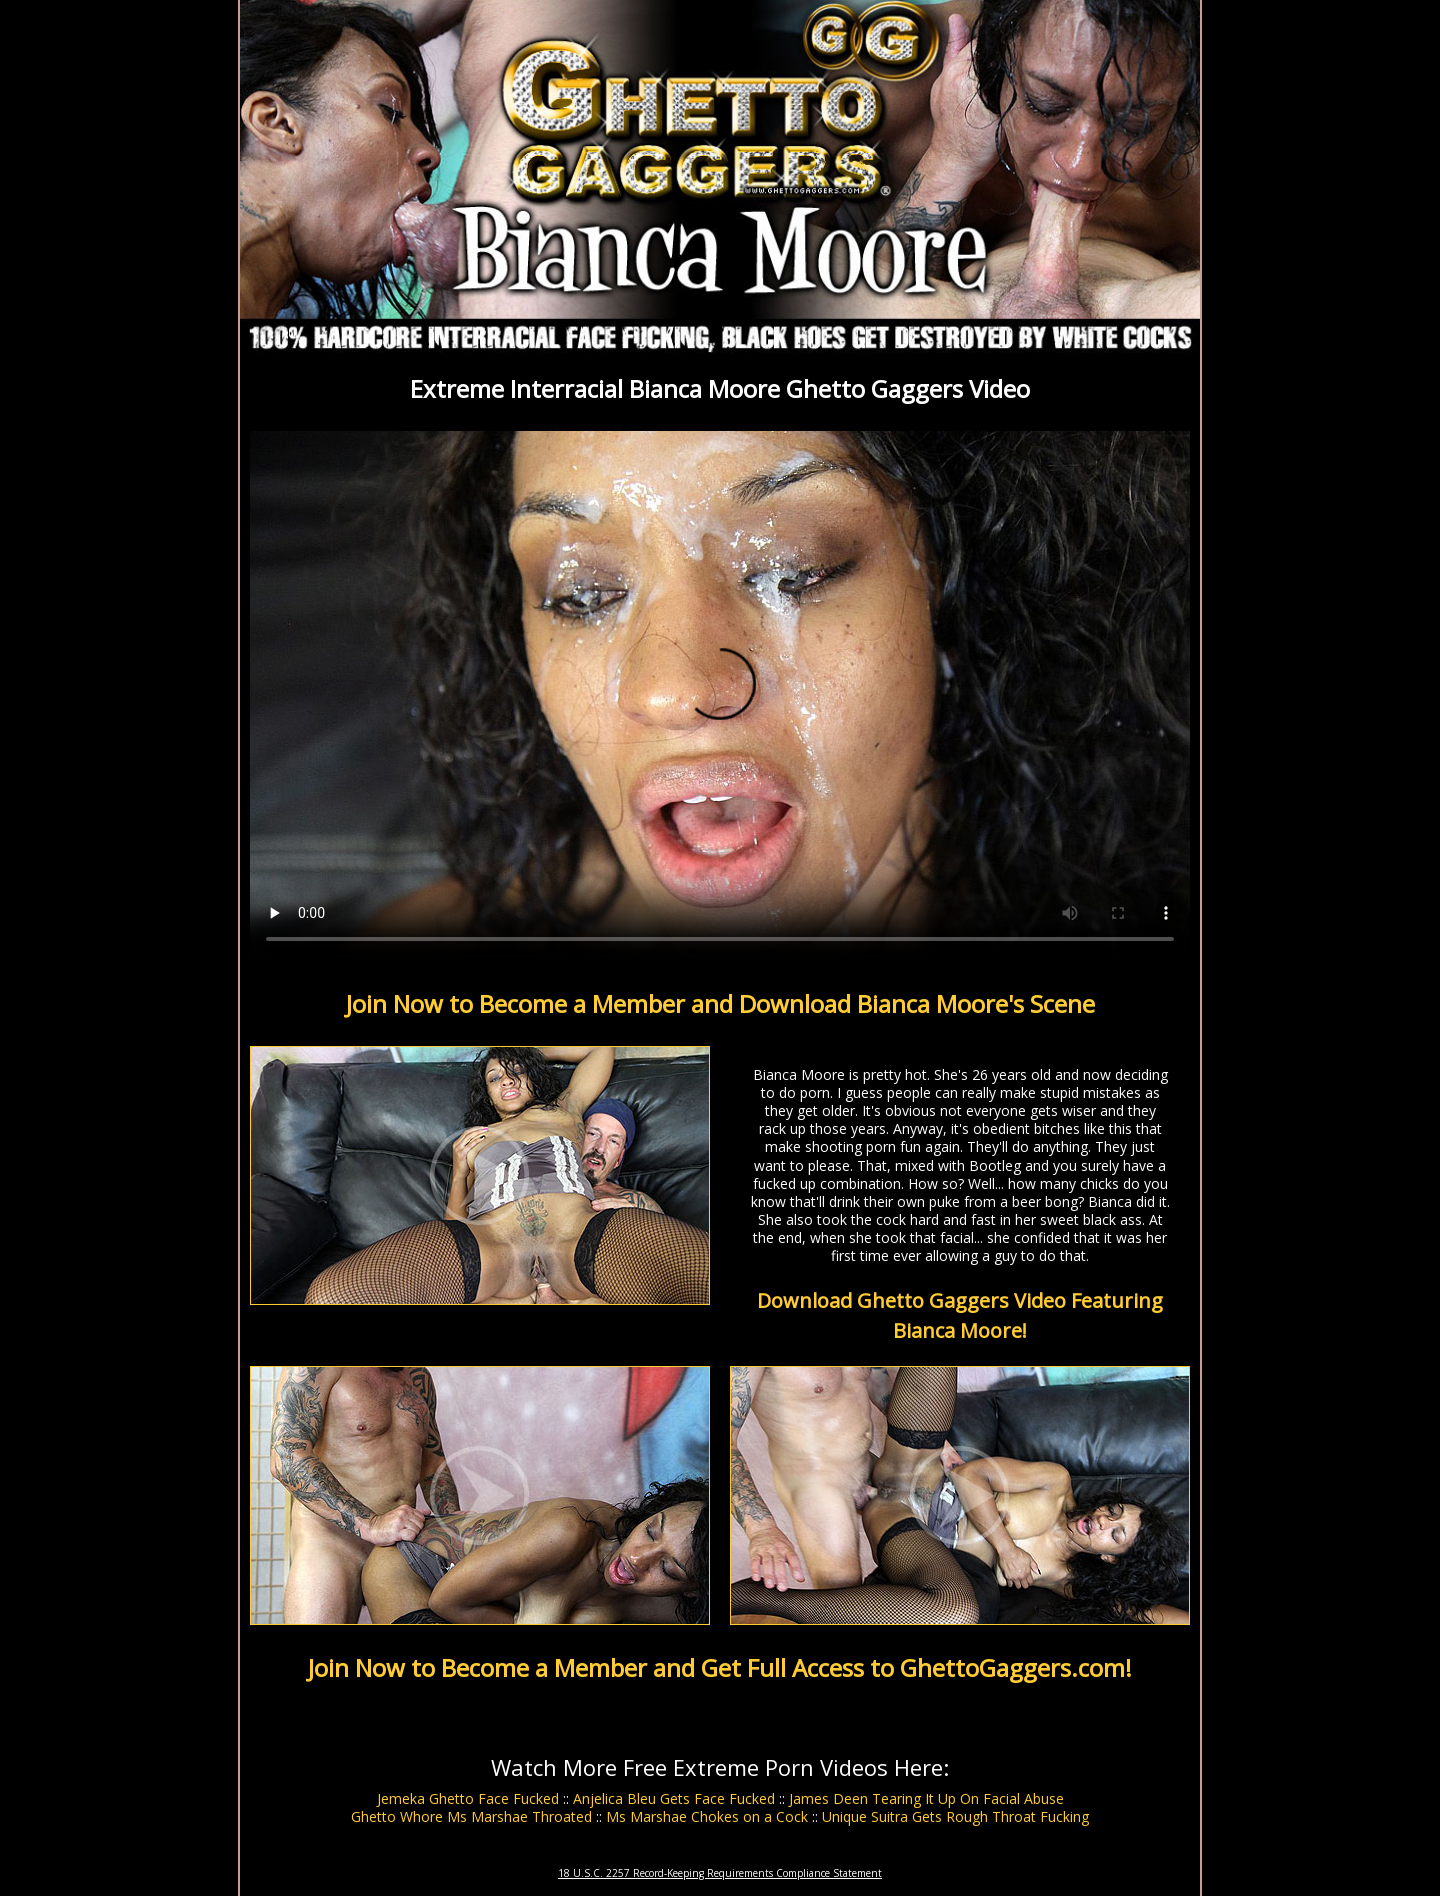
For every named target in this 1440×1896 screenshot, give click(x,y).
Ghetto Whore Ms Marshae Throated (471, 1816)
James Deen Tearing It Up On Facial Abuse (926, 1798)
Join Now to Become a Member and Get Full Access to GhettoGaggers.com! (720, 1667)
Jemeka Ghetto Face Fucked (468, 1798)
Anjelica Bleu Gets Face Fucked (674, 1798)
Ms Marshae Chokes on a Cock (707, 1816)
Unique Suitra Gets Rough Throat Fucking (955, 1816)
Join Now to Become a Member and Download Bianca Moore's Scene (720, 1003)
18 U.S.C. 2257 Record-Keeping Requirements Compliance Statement (720, 1873)
